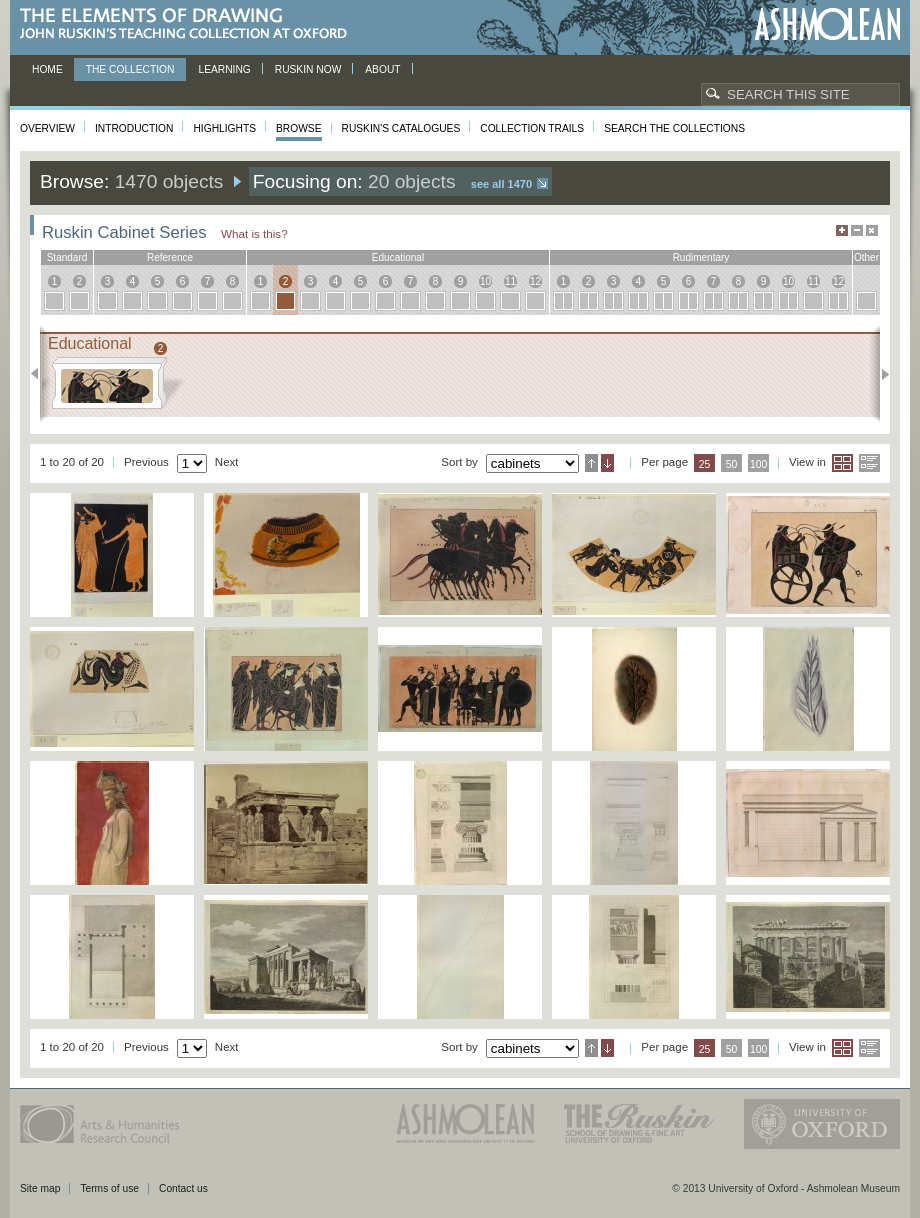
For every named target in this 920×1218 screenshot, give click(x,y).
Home (47, 69)
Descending (607, 463)
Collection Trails (532, 128)
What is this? (254, 233)
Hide (872, 230)
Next (879, 374)
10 (485, 281)
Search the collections (674, 128)
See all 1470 (501, 184)
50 (732, 464)
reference (170, 257)
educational (398, 257)
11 (510, 281)
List (869, 463)
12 (535, 281)
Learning (224, 69)
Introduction (134, 128)
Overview (47, 128)
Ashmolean (827, 24)
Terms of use (109, 1188)
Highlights (224, 128)
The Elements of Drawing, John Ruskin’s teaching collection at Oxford (189, 24)
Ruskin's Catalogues (401, 128)
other (866, 257)
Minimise (857, 230)
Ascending (591, 463)
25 (705, 464)
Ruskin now (308, 69)
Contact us (183, 1188)
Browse (299, 128)
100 (758, 464)
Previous (40, 374)
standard (67, 257)
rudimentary (701, 257)
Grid (842, 463)
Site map (40, 1188)
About (382, 69)
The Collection (130, 69)
